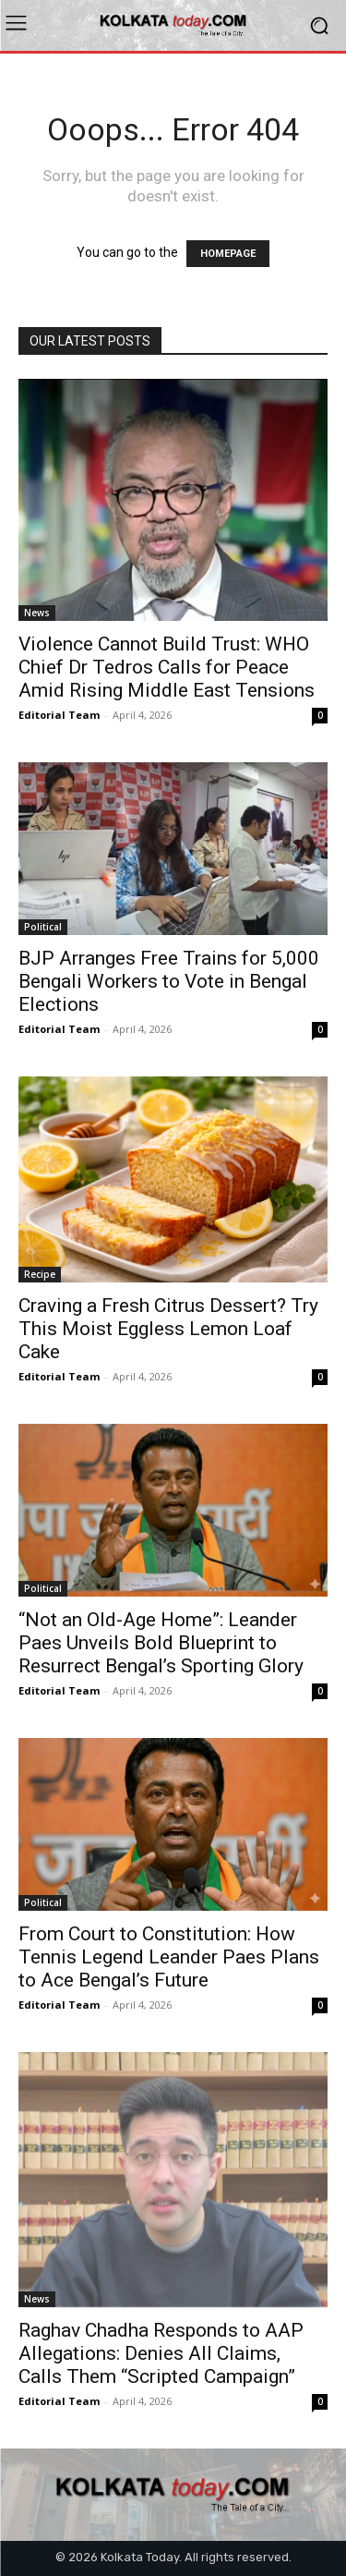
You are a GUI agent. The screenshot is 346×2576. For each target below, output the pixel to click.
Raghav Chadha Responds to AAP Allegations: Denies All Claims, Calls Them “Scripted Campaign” (161, 2353)
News (37, 612)
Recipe (39, 1274)
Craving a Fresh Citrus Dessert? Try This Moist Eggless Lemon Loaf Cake (168, 1328)
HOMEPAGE (228, 254)
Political (43, 926)
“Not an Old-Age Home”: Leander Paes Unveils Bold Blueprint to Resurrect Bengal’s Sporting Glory (161, 1643)
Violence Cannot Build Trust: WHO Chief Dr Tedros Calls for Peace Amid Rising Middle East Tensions (166, 667)
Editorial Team (59, 715)
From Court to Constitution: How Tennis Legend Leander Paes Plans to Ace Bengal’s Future (168, 1957)
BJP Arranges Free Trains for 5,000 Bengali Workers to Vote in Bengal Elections (168, 981)
